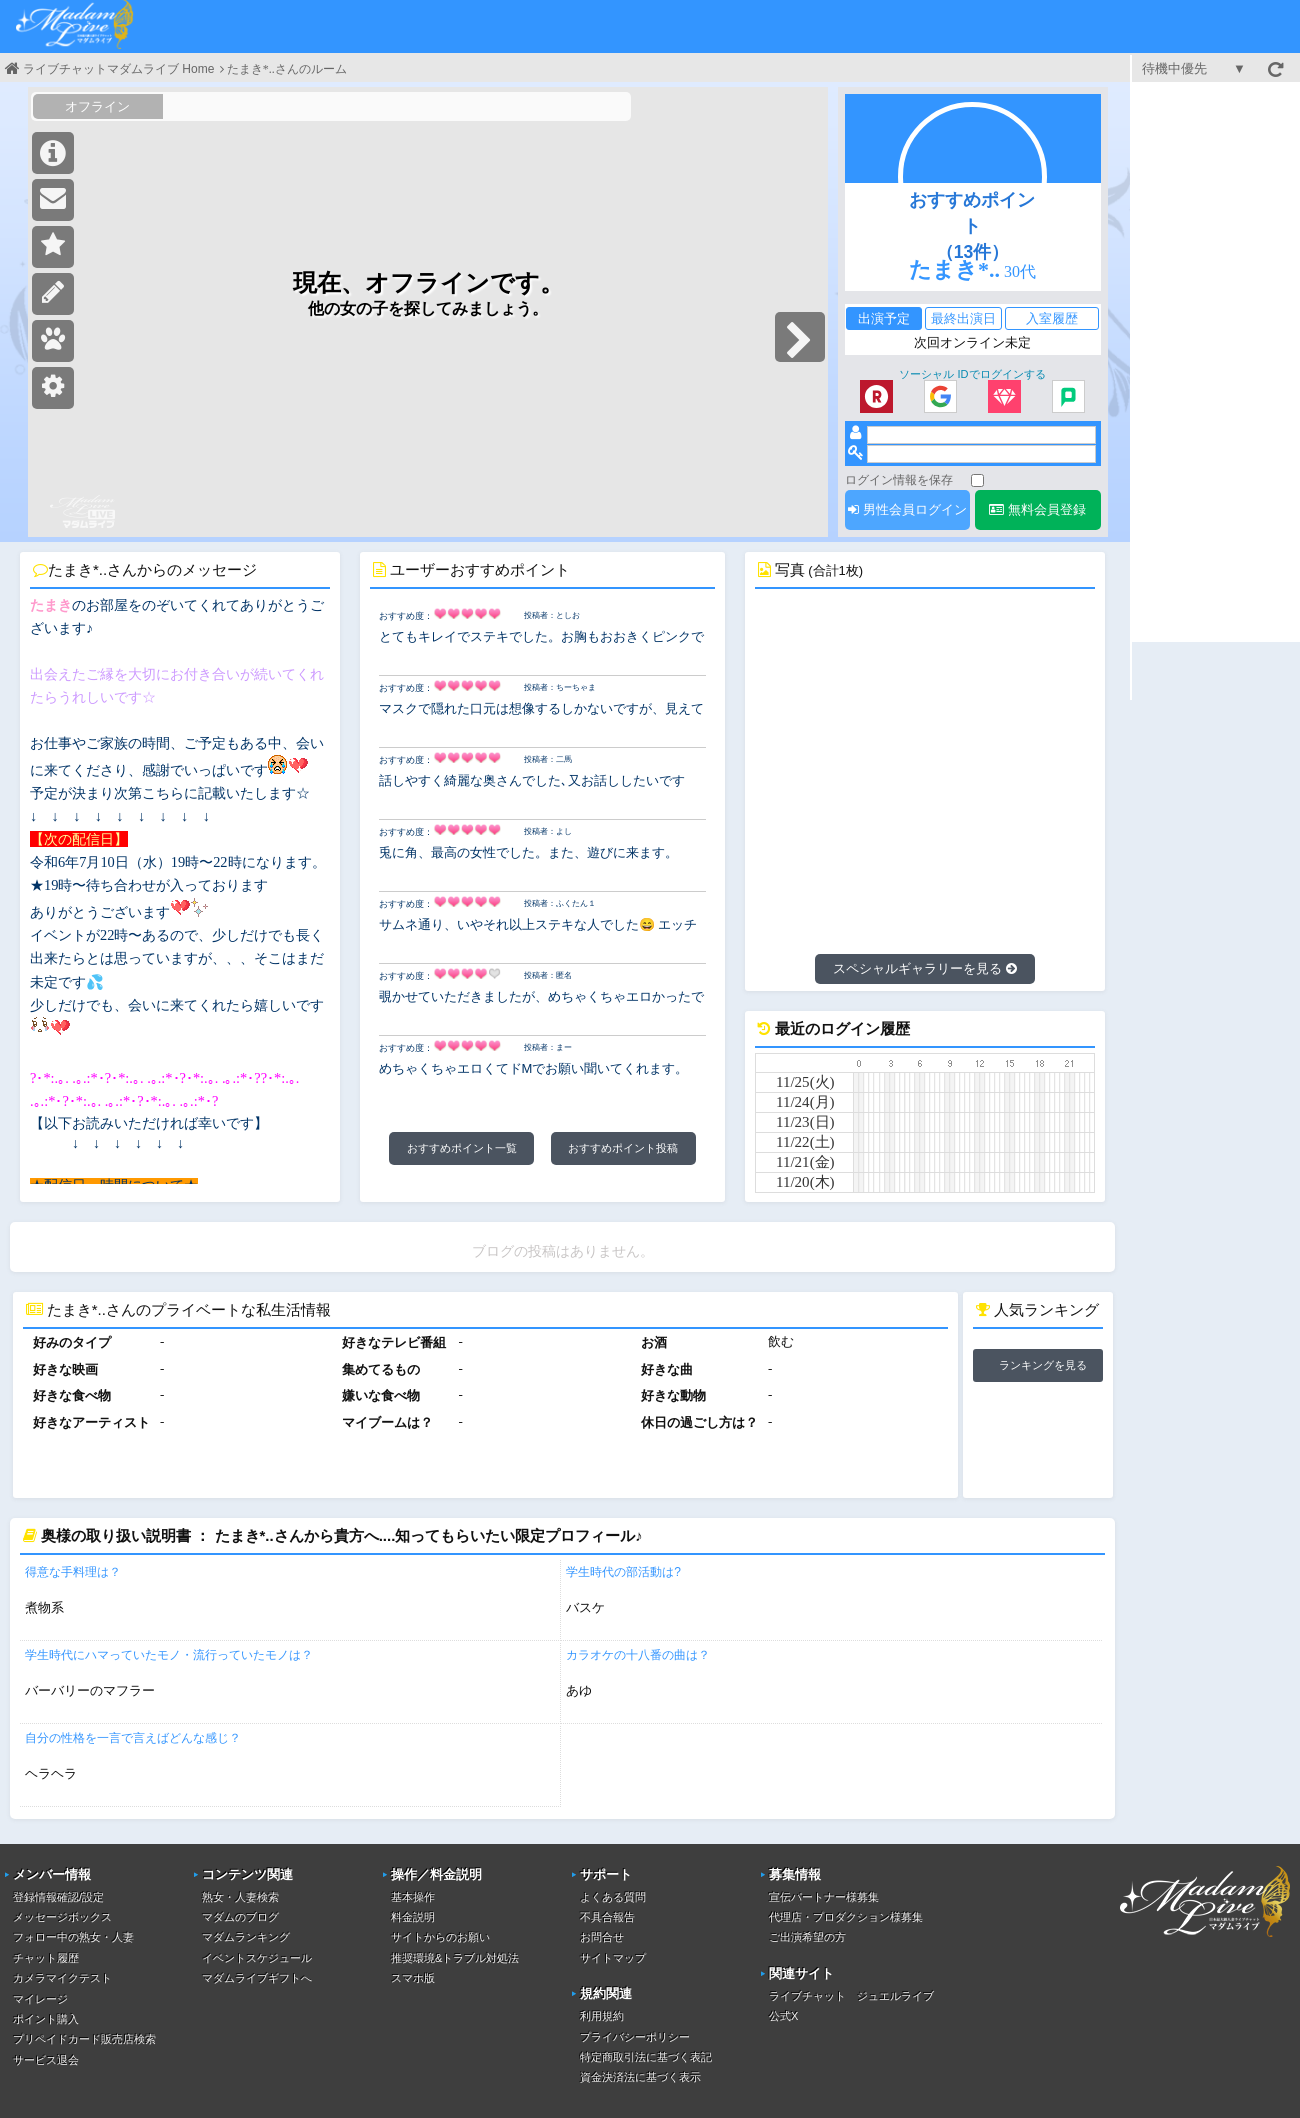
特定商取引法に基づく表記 (646, 2057)
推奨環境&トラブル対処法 (455, 1958)
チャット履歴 (46, 1958)
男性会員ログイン (907, 509)
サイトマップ (613, 1958)
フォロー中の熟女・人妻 (73, 1937)
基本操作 (413, 1897)
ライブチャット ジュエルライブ (851, 1996)
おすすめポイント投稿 (623, 1148)
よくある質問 (613, 1897)
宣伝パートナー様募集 (824, 1897)
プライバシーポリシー (635, 2037)
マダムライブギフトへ (257, 1978)
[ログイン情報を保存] (977, 480)
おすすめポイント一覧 (462, 1148)
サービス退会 (46, 2060)
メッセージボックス (62, 1917)
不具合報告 (607, 1917)
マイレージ (40, 1999)
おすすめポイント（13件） (972, 226)
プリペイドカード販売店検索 (84, 2039)
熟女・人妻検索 (240, 1897)
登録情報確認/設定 (58, 1897)
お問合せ (602, 1937)
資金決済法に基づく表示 (640, 2077)
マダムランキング (246, 1937)
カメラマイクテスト (62, 1978)
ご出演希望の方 (807, 1937)
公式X (783, 2016)
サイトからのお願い (440, 1937)
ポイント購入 (46, 2019)
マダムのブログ (240, 1917)
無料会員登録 (1037, 509)
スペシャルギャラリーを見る (925, 968)
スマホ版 (413, 1978)
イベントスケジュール (257, 1958)
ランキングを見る (1043, 1365)
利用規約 (602, 2016)
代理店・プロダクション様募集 (846, 1917)
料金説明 (413, 1917)
